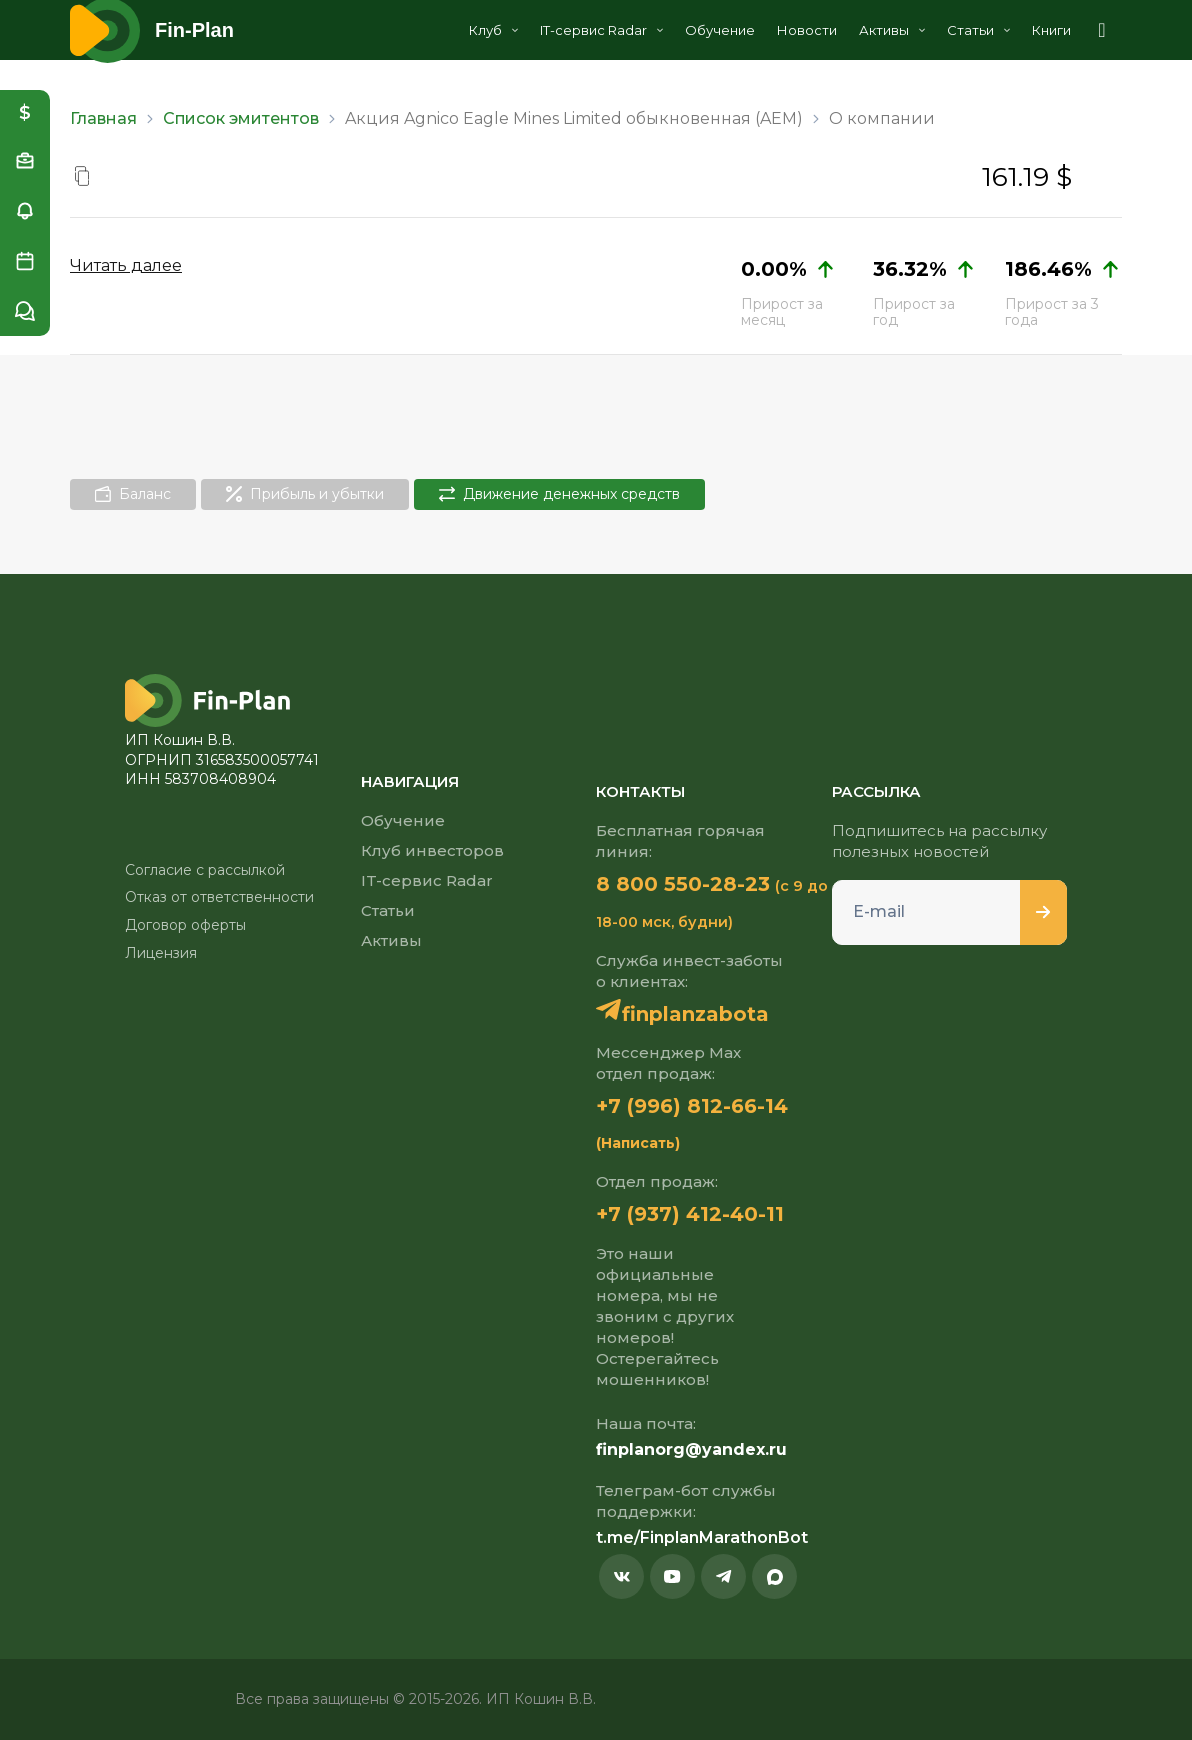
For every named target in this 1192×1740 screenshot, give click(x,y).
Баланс (133, 494)
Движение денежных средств (559, 494)
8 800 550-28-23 (683, 884)
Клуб (493, 30)
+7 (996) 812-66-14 (692, 1106)
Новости (807, 30)
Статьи (978, 30)
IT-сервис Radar (601, 30)
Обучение (720, 30)
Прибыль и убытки (305, 494)
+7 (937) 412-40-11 (690, 1214)
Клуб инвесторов (432, 850)
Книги (1051, 30)
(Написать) (638, 1143)
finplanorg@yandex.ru (691, 1449)
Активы (892, 30)
